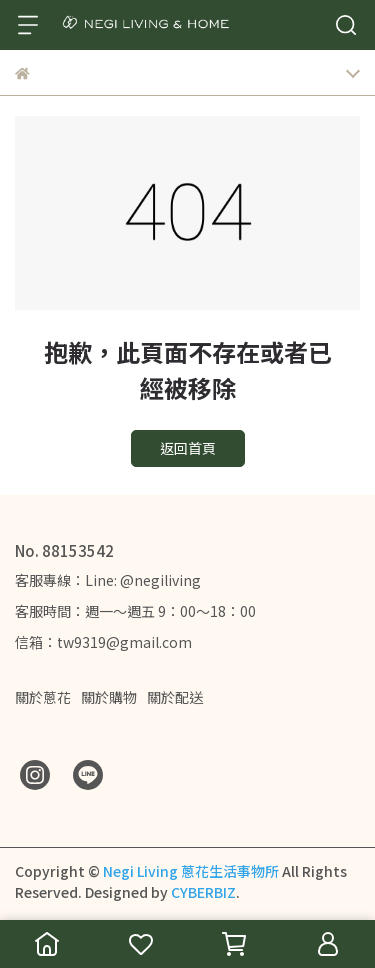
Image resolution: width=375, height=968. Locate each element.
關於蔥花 (43, 697)
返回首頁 (188, 448)
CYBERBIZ (203, 892)
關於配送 (175, 697)
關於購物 (109, 697)
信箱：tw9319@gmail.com (103, 642)
